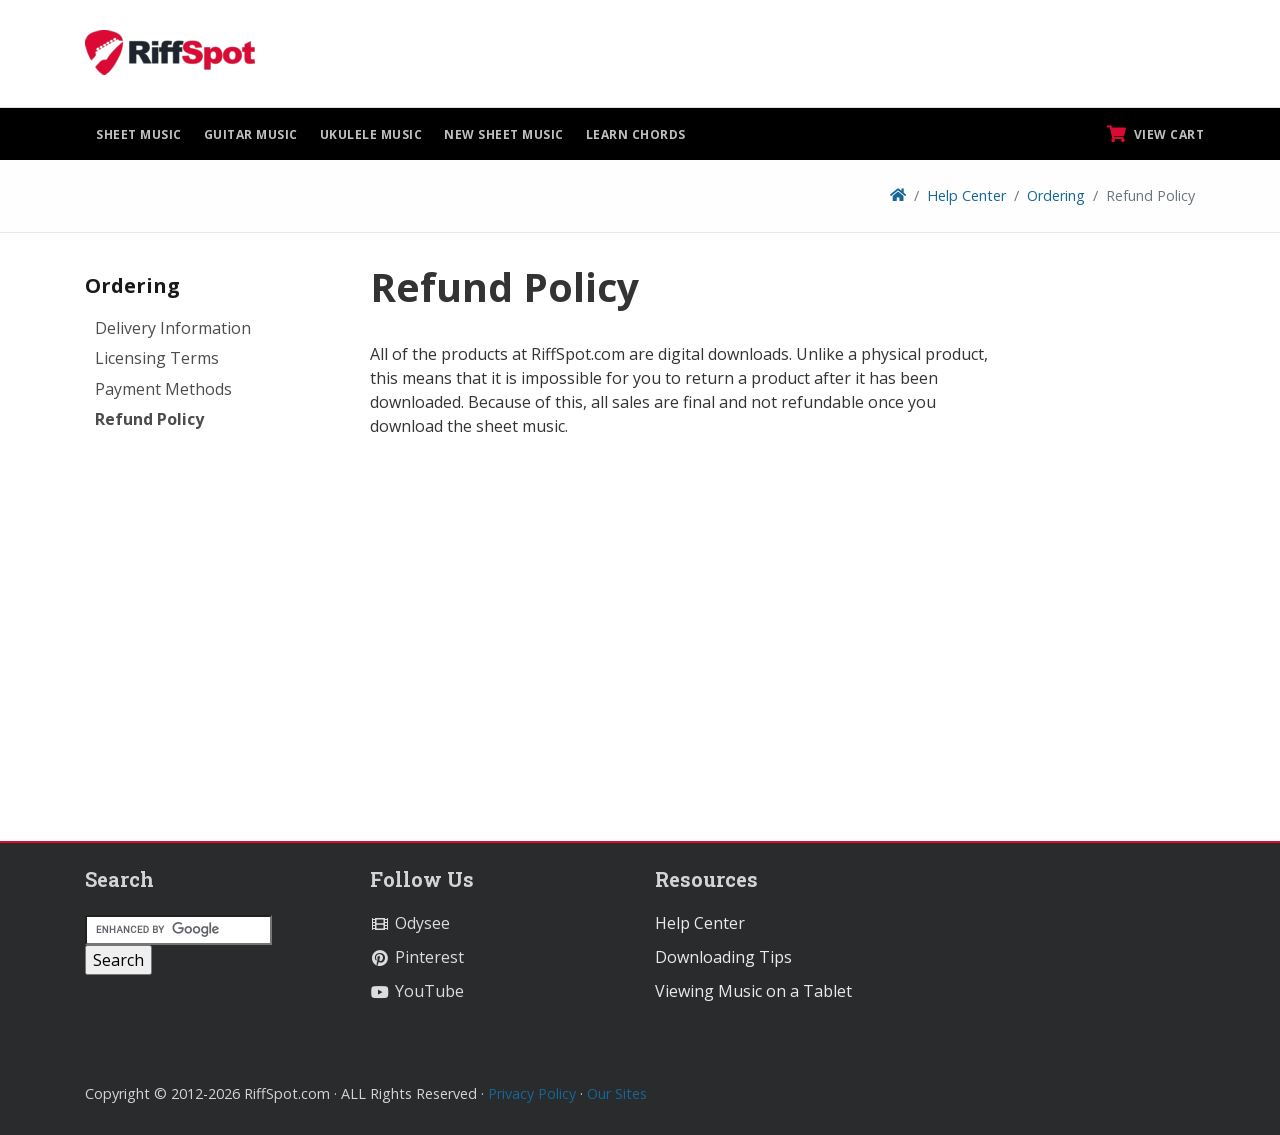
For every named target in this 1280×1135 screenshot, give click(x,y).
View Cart (1156, 134)
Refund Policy (149, 419)
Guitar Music (251, 134)
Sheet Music (139, 134)
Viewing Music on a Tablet (753, 991)
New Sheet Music (504, 134)
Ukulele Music (371, 134)
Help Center (966, 195)
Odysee (410, 923)
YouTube (417, 991)
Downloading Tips (723, 957)
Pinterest (417, 957)
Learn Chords (636, 134)
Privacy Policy (532, 1093)
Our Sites (617, 1093)
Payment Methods (163, 389)
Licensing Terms (157, 358)
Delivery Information (173, 328)
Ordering (1056, 195)
